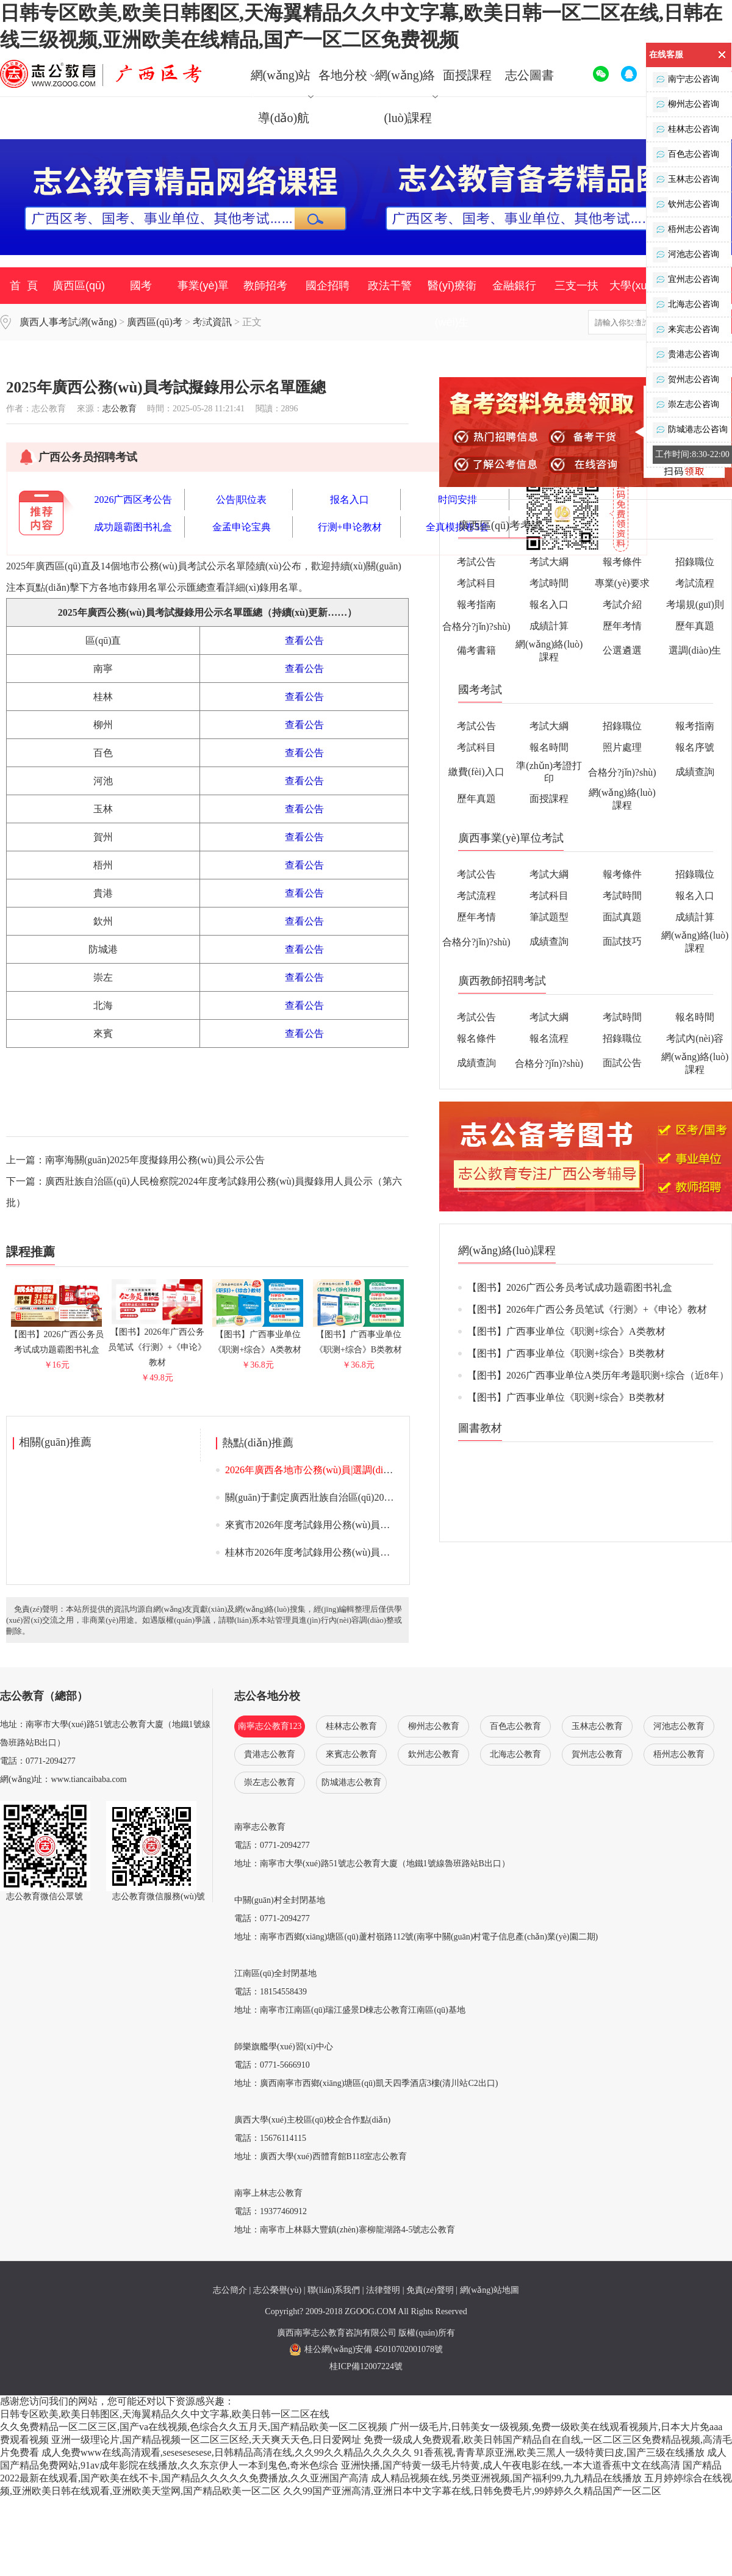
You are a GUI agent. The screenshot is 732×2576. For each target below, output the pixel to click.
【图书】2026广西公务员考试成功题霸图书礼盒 (57, 1336)
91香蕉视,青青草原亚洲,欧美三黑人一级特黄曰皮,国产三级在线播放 (559, 2452)
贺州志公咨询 (686, 380)
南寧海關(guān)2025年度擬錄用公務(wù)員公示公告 (155, 1160)
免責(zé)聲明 (430, 2290)
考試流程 (694, 583)
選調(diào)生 (695, 650)
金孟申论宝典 (241, 527)
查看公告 (304, 640)
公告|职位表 (241, 499)
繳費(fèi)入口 (476, 772)
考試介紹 (622, 604)
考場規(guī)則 (695, 604)
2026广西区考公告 (133, 499)
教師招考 (265, 286)
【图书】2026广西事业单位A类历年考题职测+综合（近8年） (598, 1375)
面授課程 (467, 75)
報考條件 (622, 562)
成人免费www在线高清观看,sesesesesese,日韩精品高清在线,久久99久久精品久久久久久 (226, 2452)
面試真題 (622, 917)
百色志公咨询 (686, 154)
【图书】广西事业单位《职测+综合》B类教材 (358, 1336)
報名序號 (694, 747)
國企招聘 (328, 286)
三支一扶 (576, 286)
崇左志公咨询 (686, 405)
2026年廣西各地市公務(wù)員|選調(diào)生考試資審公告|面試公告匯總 (375, 1470)
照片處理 (622, 747)
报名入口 (349, 499)
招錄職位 (694, 562)
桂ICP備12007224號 (366, 2366)
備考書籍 (476, 650)
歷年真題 (694, 626)
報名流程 (549, 1038)
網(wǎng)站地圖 (489, 2290)
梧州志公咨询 (686, 229)
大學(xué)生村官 (638, 304)
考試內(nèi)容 (694, 1038)
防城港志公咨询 (690, 430)
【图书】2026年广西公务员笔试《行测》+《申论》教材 (157, 1342)
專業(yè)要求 (622, 583)
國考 (141, 286)
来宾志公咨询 (686, 329)
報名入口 (549, 604)
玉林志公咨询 (686, 179)
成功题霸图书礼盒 (133, 527)
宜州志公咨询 (686, 279)
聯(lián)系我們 (333, 2290)
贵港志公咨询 (686, 355)
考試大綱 (549, 562)
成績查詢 (694, 772)
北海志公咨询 (686, 304)
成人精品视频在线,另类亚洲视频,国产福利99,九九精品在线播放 (506, 2478)
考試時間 (549, 583)
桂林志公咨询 (686, 129)
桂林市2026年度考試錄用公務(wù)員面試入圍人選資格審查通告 (361, 1552)
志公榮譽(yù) (277, 2290)
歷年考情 (622, 626)
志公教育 (119, 408)
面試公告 (622, 1063)
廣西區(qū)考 (78, 304)
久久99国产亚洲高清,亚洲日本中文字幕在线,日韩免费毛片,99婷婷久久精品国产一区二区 (472, 2491)
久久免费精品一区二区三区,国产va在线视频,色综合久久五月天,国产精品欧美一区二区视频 (193, 2427)
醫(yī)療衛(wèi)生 (452, 304)
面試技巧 (622, 941)
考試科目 (476, 583)
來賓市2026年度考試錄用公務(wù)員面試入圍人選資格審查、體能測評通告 (385, 1525)
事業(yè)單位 (203, 304)
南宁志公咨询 (686, 79)
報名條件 (476, 1038)
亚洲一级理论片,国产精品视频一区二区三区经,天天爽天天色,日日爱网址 (206, 2439)
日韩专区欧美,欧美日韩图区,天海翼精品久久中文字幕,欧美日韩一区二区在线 (164, 2414)
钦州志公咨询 (686, 204)
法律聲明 (383, 2290)
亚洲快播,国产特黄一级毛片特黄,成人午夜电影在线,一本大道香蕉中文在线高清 (510, 2465)
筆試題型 (549, 917)
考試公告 (476, 562)
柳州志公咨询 (686, 104)
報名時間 (549, 747)
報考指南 (476, 604)
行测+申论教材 (350, 527)
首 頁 (24, 286)
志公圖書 (529, 75)
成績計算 (549, 626)
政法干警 (390, 286)
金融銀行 (514, 286)
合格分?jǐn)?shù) (476, 626)
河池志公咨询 (686, 254)
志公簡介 (230, 2290)
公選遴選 (622, 650)
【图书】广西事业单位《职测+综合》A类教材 (257, 1336)
